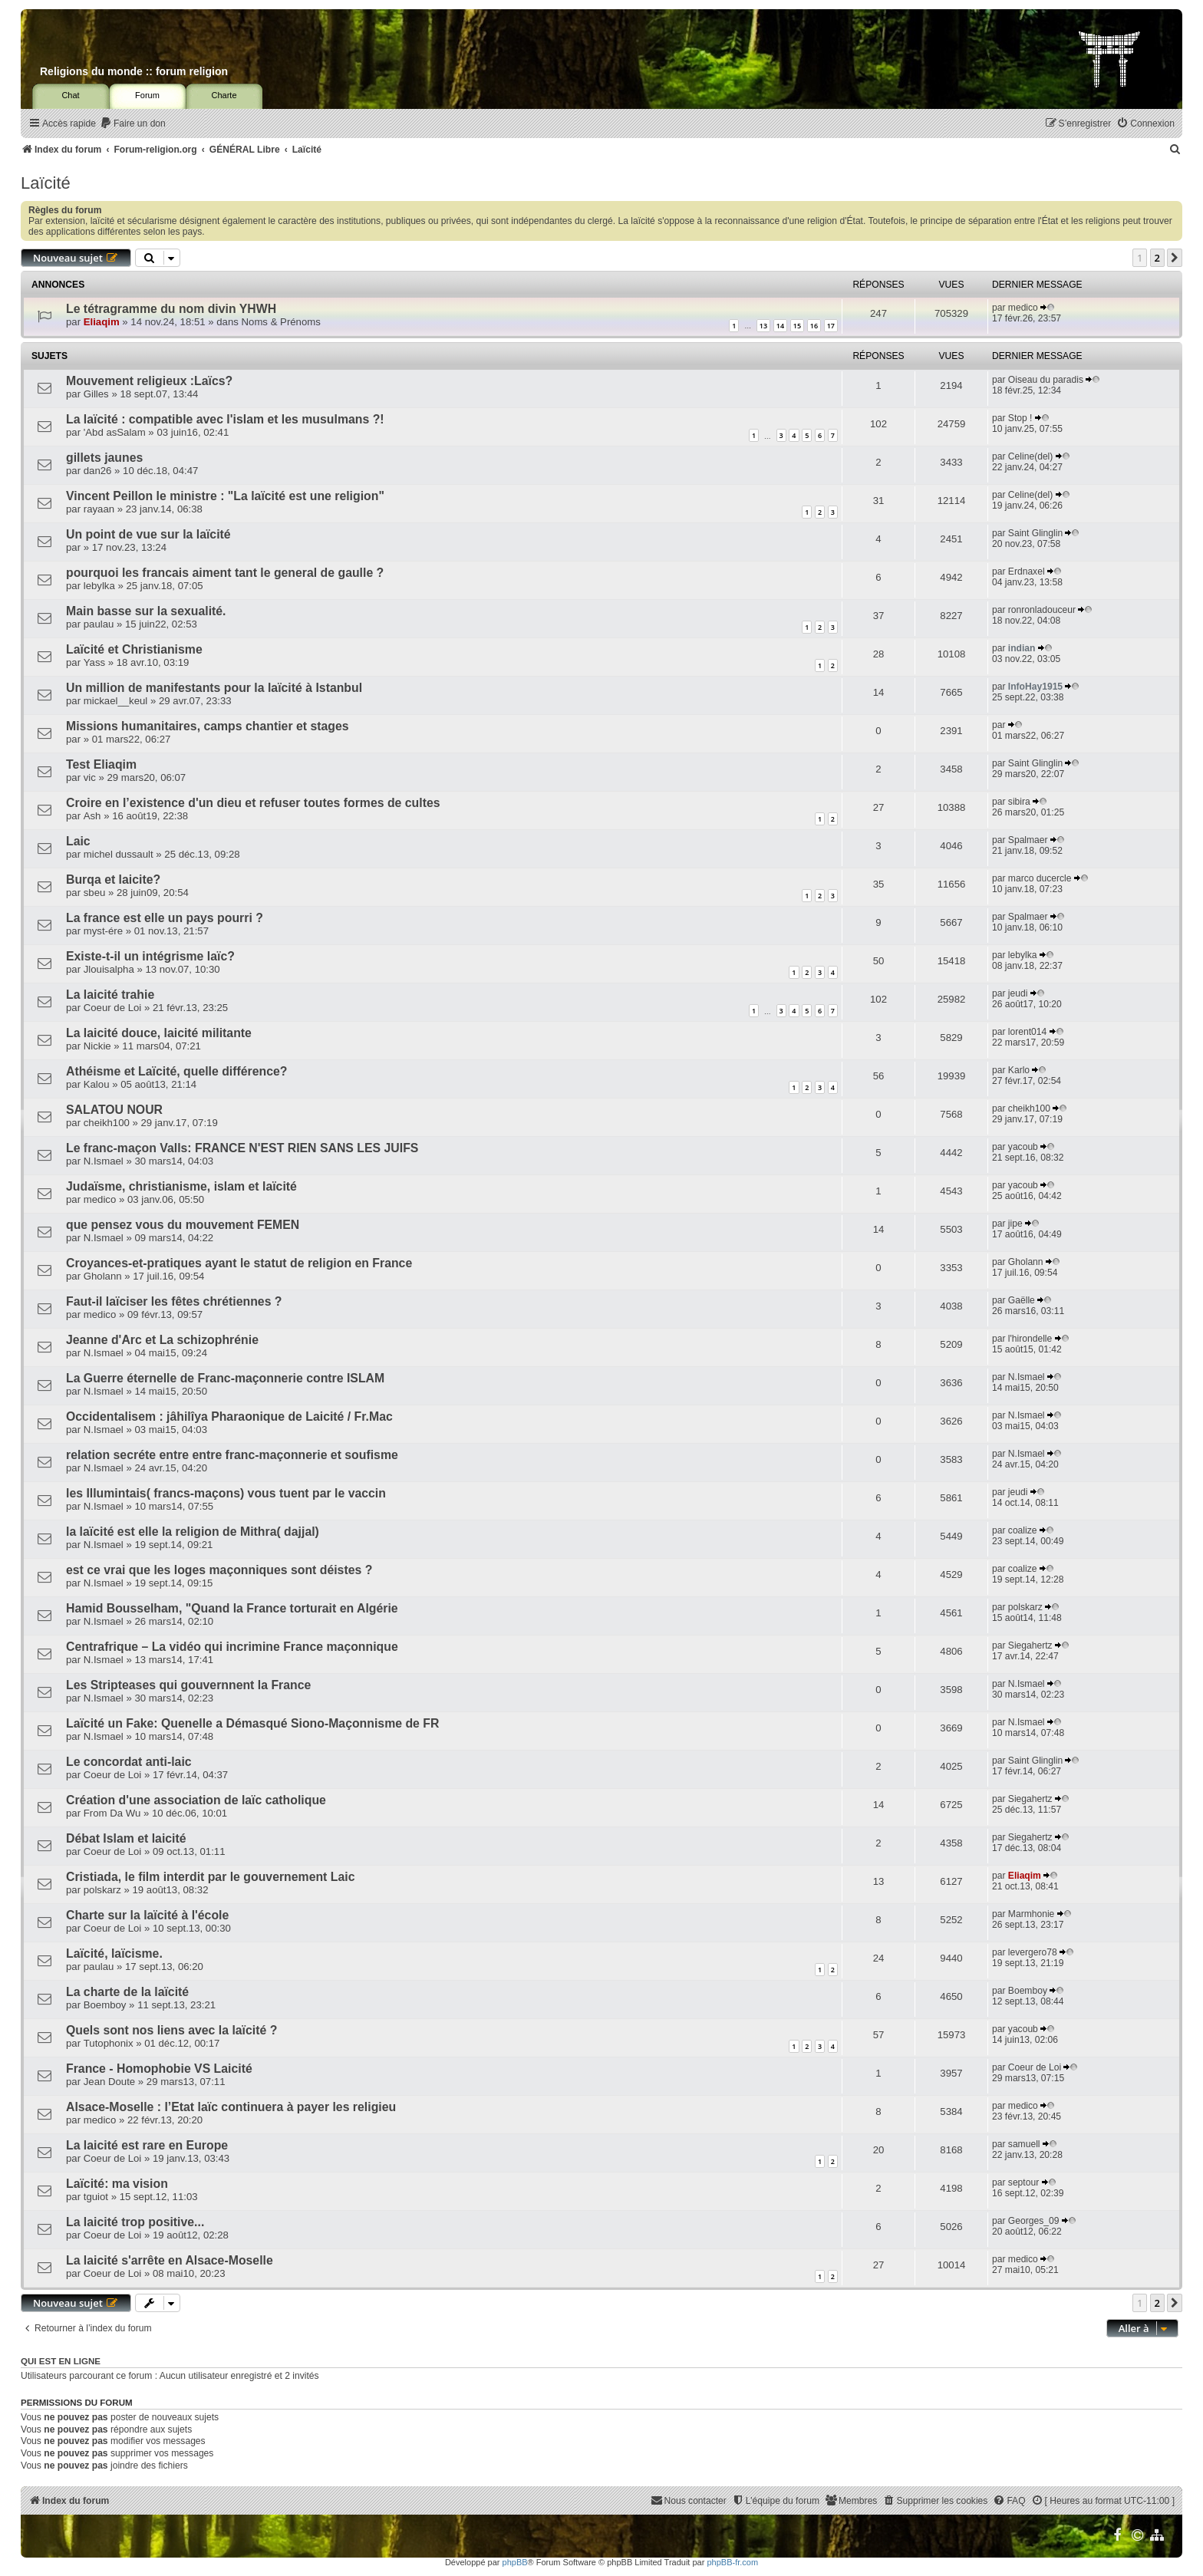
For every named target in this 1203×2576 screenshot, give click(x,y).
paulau (99, 624)
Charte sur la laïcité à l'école (147, 1915)
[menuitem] (133, 124)
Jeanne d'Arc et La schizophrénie (162, 1339)
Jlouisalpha (109, 969)
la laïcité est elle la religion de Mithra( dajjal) (192, 1531)
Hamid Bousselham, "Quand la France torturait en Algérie (232, 1608)
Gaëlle (1021, 1300)
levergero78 (1032, 1952)
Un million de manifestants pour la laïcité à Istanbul (214, 687)
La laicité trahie (110, 994)
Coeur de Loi (113, 1007)
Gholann (103, 1276)
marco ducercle (1040, 878)
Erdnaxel (1026, 571)
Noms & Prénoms (281, 322)
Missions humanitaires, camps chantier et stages (207, 726)
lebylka (99, 585)
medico (1023, 307)
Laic (78, 841)
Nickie (97, 1046)
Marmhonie (1031, 1914)
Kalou (97, 1084)
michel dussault (118, 854)
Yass (94, 662)
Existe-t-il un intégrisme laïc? (150, 956)
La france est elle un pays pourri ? (164, 917)
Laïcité (46, 183)
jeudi (1018, 993)
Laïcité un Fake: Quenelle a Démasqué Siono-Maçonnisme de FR (252, 1723)
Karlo (1019, 1070)
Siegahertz (1030, 1645)
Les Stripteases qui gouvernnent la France (188, 1685)
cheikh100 (107, 1122)
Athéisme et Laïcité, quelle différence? (177, 1071)
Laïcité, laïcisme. (114, 1953)
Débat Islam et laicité (126, 1838)
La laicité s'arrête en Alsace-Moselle (169, 2260)
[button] (1174, 258)
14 (780, 326)
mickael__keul (116, 701)
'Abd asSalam (115, 432)
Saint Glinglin (1035, 533)
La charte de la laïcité (127, 1991)
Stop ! (1020, 418)
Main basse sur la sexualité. (146, 611)
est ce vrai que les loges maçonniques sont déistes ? (219, 1569)
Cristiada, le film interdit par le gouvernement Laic (210, 1876)
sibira (1019, 801)
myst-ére (103, 931)
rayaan (99, 509)
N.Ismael (104, 1161)
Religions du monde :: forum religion (134, 71)
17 (831, 326)
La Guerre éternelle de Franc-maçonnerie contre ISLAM (225, 1378)
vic (90, 777)
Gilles (96, 394)
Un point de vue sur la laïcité (148, 534)
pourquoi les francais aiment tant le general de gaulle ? (225, 572)
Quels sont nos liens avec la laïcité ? (171, 2030)
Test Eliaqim (101, 764)
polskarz (1025, 1607)
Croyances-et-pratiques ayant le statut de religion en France (239, 1263)
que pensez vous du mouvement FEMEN (182, 1224)
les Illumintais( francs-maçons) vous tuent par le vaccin (226, 1493)
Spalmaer (1028, 840)
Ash (92, 816)
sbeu (95, 892)
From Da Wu (112, 1813)
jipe (1015, 1223)
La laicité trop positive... (135, 2221)
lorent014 (1027, 1031)
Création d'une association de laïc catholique (196, 1800)
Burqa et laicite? (113, 879)
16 (814, 326)
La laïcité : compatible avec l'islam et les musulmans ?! (225, 419)
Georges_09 (1034, 2220)
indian (1022, 648)
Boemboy (105, 2005)
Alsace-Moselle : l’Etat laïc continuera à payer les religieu (231, 2106)
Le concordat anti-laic (129, 1761)
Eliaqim (102, 322)
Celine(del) (1030, 456)
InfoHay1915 (1035, 686)
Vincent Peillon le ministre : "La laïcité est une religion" (225, 495)
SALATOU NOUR (114, 1109)
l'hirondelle (1030, 1338)
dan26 (98, 470)
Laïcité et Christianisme (134, 649)
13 (763, 326)
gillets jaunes (104, 457)
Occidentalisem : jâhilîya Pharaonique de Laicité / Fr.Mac (229, 1416)
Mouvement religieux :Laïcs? (149, 380)
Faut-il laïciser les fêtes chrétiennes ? (174, 1301)
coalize (1022, 1530)
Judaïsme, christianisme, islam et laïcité (181, 1186)
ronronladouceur (1042, 609)
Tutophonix (108, 2043)
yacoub (1023, 1146)
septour (1023, 2182)
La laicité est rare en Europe (147, 2145)
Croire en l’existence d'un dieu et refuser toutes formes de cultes (253, 802)
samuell (1024, 2144)
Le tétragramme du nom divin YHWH (171, 308)
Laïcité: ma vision (117, 2183)
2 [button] (1157, 258)
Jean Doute (109, 2081)
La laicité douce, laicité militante (159, 1032)
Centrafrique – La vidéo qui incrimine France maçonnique (232, 1646)
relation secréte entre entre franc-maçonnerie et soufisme (232, 1454)
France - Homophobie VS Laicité (159, 2068)
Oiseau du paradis (1045, 379)
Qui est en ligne (61, 2361)
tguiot (96, 2196)
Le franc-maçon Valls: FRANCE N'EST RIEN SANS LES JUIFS (242, 1148)
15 (797, 326)
